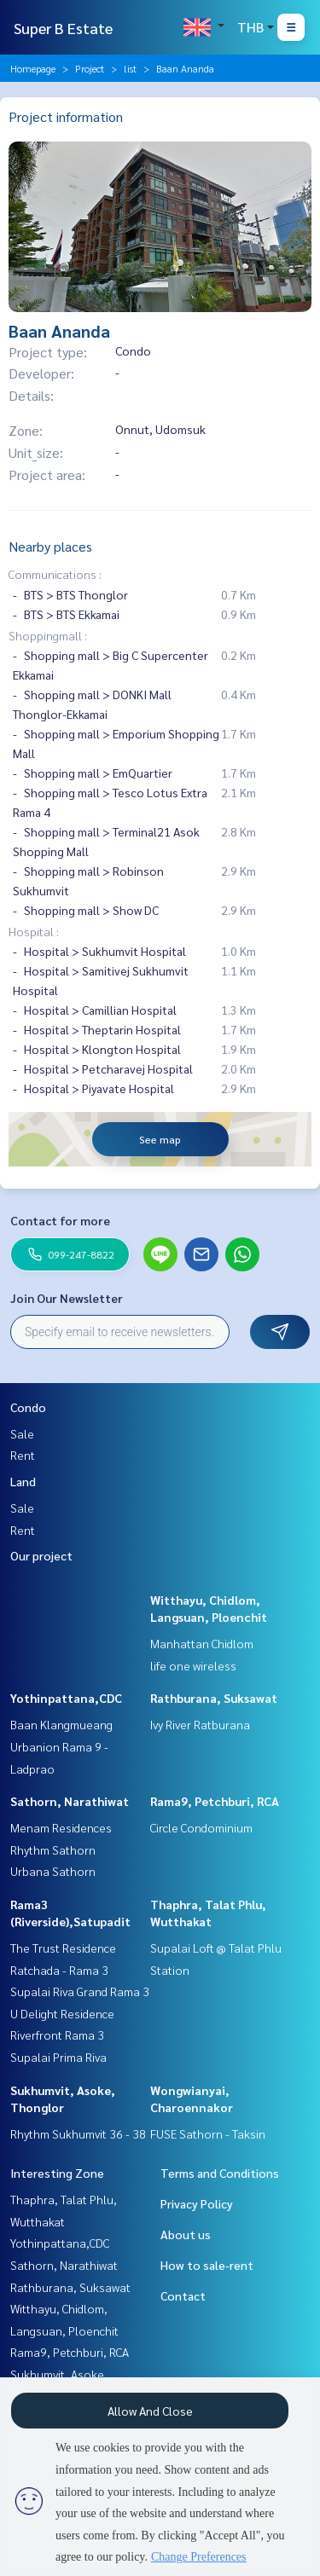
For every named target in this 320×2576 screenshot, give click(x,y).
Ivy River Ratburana (200, 1724)
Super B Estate (63, 28)
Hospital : (34, 931)
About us (185, 2234)
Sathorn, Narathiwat (69, 1801)
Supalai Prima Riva (58, 2056)
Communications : (55, 574)
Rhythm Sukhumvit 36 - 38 (78, 2133)
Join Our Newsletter (66, 1297)
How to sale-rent (206, 2264)
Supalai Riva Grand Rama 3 (79, 1991)
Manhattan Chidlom (201, 1643)
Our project (41, 1555)
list (130, 68)
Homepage (32, 68)
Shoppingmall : (48, 635)
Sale (22, 1433)
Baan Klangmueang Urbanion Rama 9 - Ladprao (61, 1745)
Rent (22, 1454)
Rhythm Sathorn (53, 1849)
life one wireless (193, 1665)
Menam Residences (61, 1827)
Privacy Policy (196, 2203)
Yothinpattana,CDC (66, 1697)
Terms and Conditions (219, 2172)
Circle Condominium (201, 1827)
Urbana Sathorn (53, 1870)
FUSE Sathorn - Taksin (207, 2133)
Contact (183, 2295)
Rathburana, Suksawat (213, 1697)
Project (89, 68)
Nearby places (50, 546)
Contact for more (60, 1220)
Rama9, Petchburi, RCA (214, 1801)
